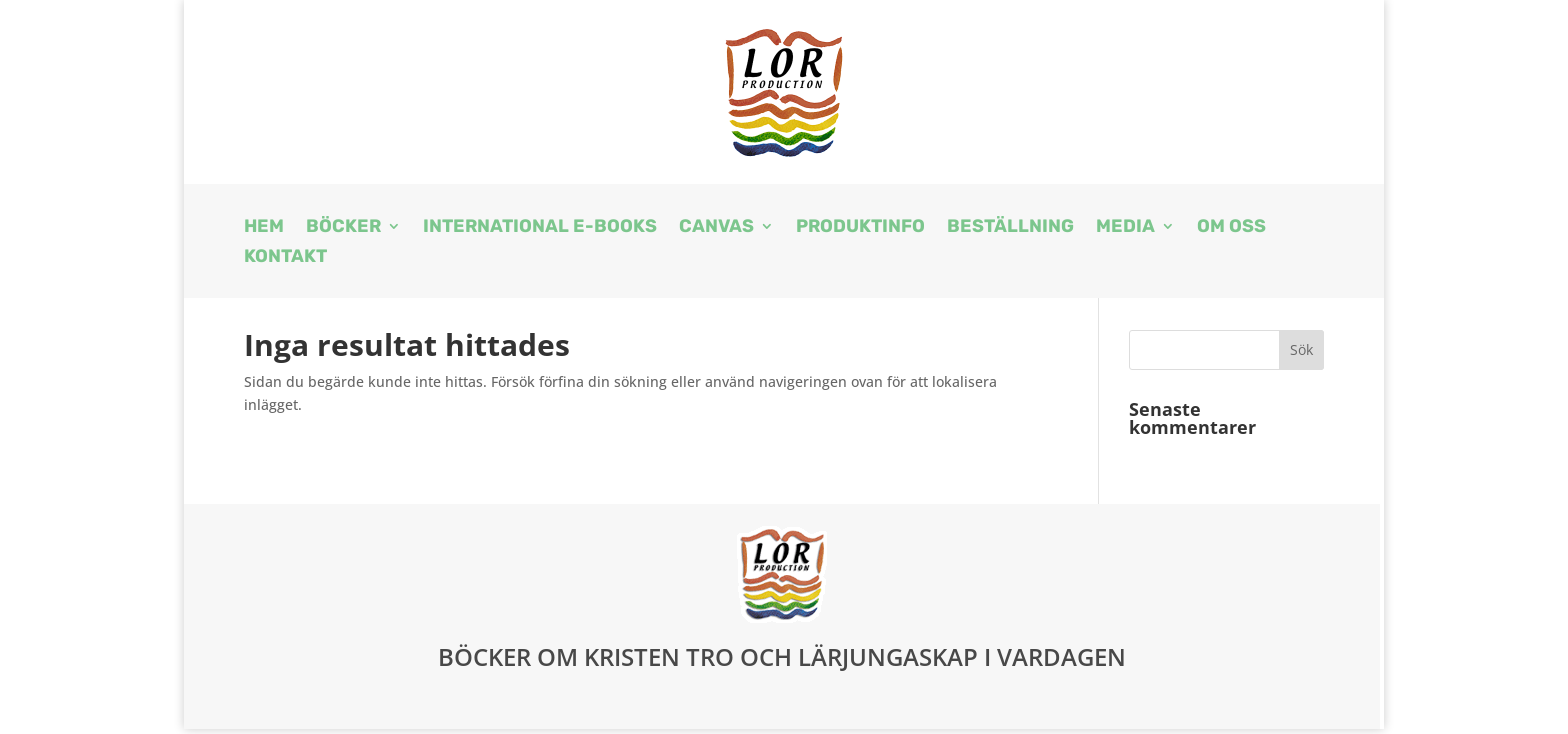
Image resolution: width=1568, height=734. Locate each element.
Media (1125, 228)
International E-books (540, 228)
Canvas (716, 228)
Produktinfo (860, 228)
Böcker (343, 228)
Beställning (1010, 228)
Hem (264, 228)
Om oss (1231, 228)
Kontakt (285, 258)
